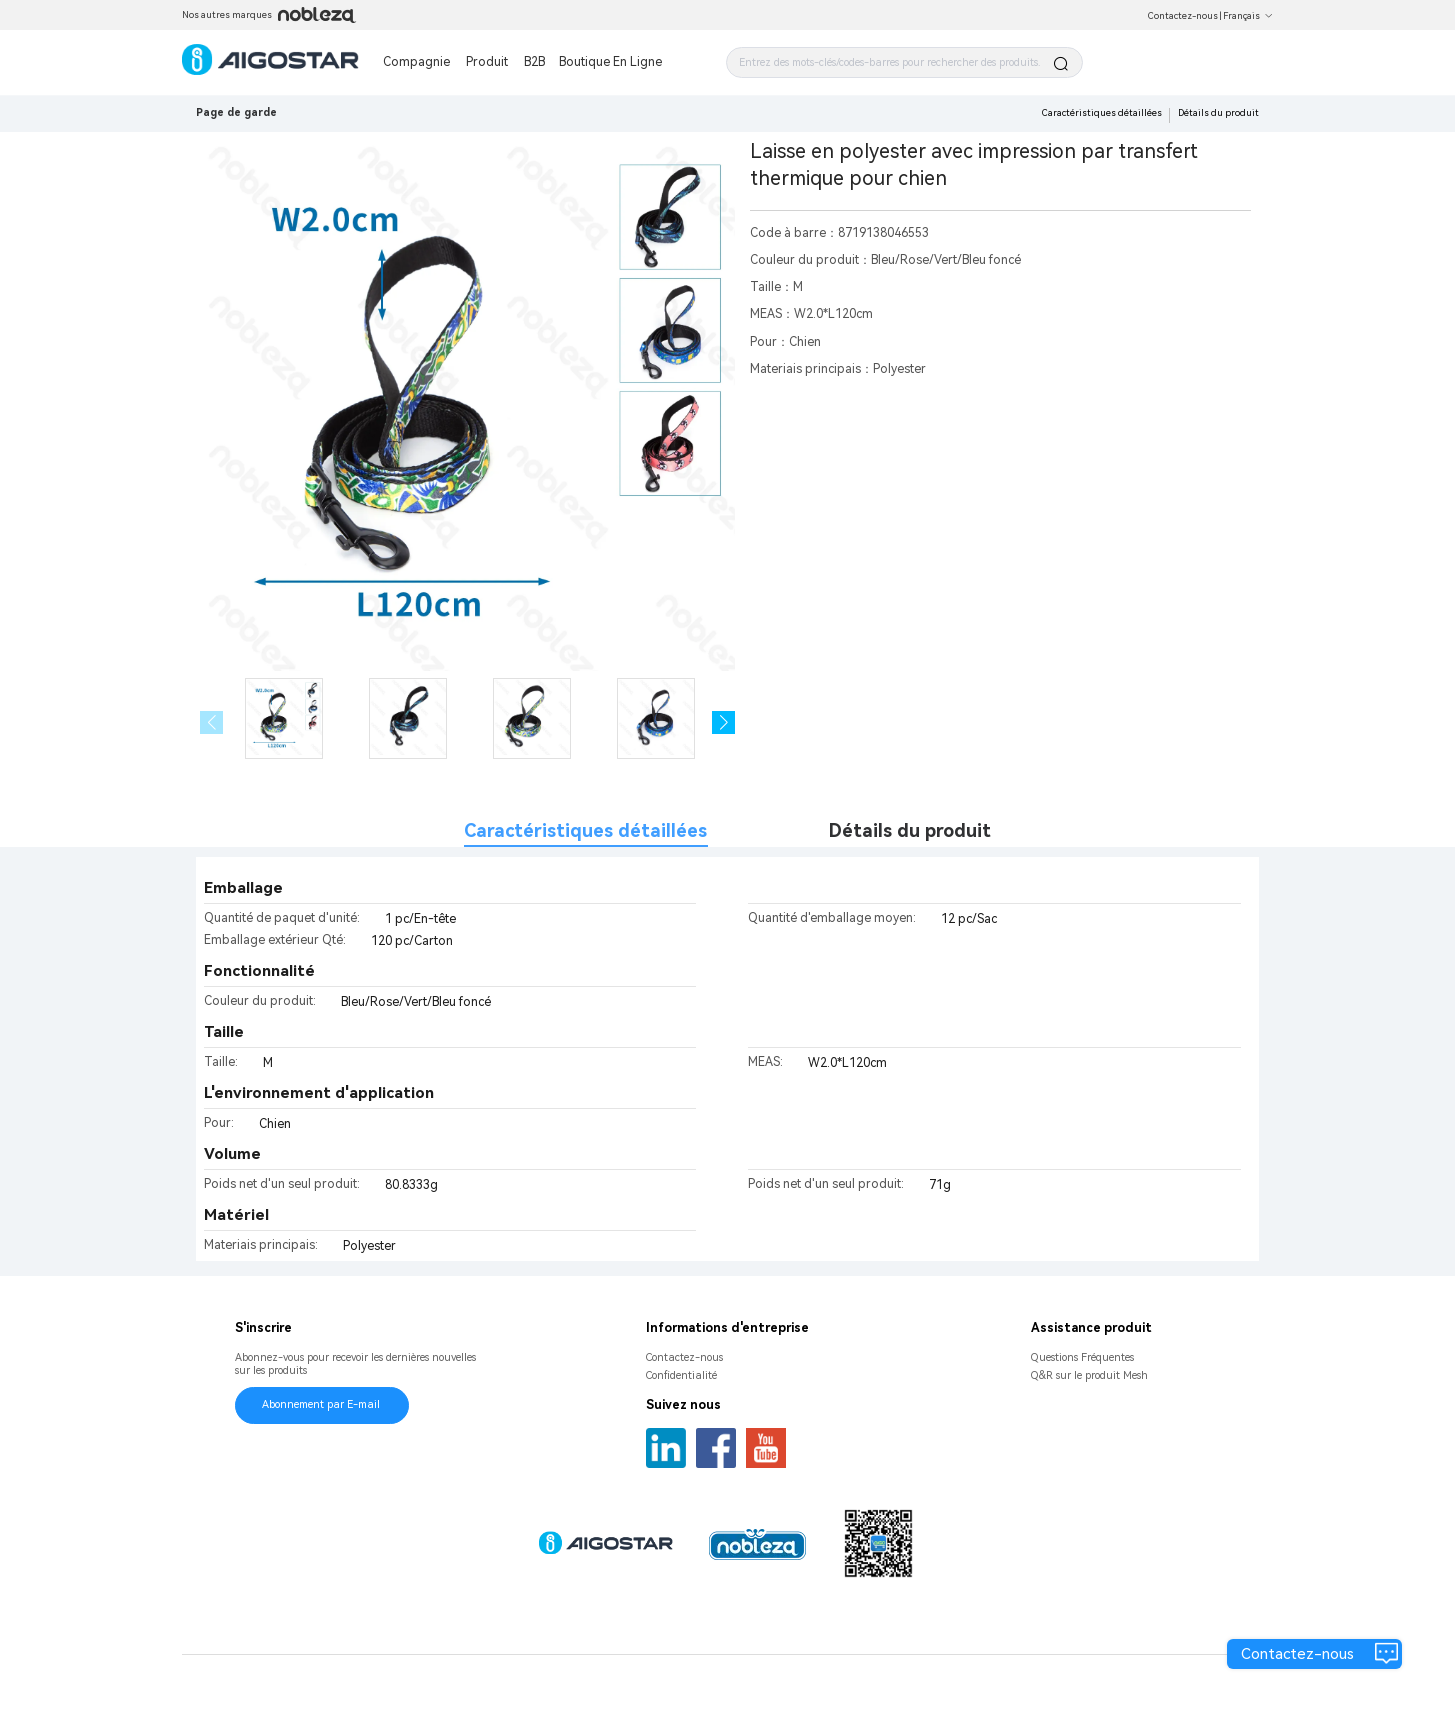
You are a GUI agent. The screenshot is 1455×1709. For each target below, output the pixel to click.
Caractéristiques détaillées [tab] (585, 830)
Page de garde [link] (236, 112)
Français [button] (1248, 16)
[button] (723, 722)
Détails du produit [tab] (910, 830)
